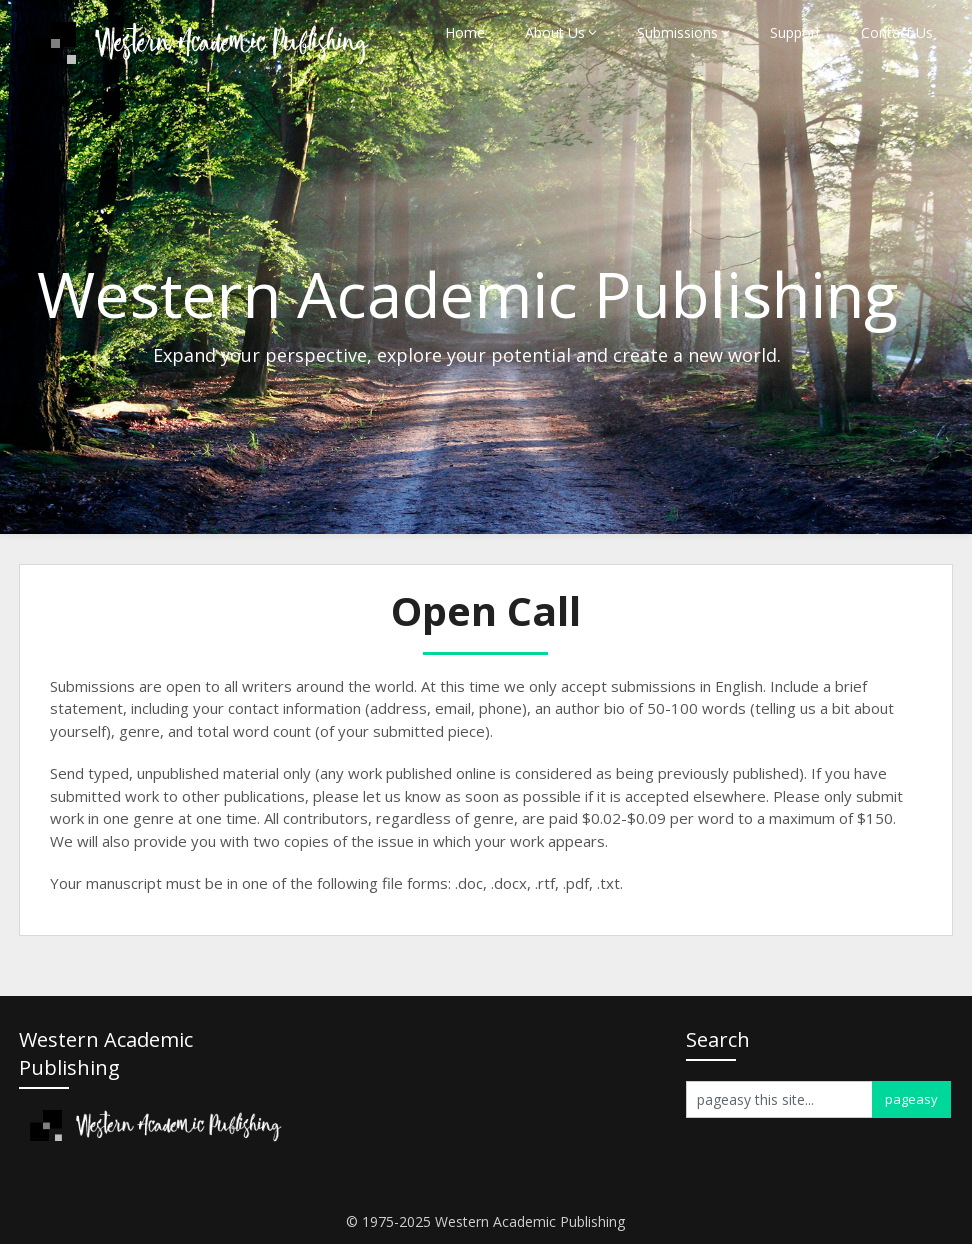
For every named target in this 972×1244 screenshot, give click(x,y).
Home (465, 32)
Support (795, 32)
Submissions (677, 32)
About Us (555, 32)
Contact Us (897, 32)
